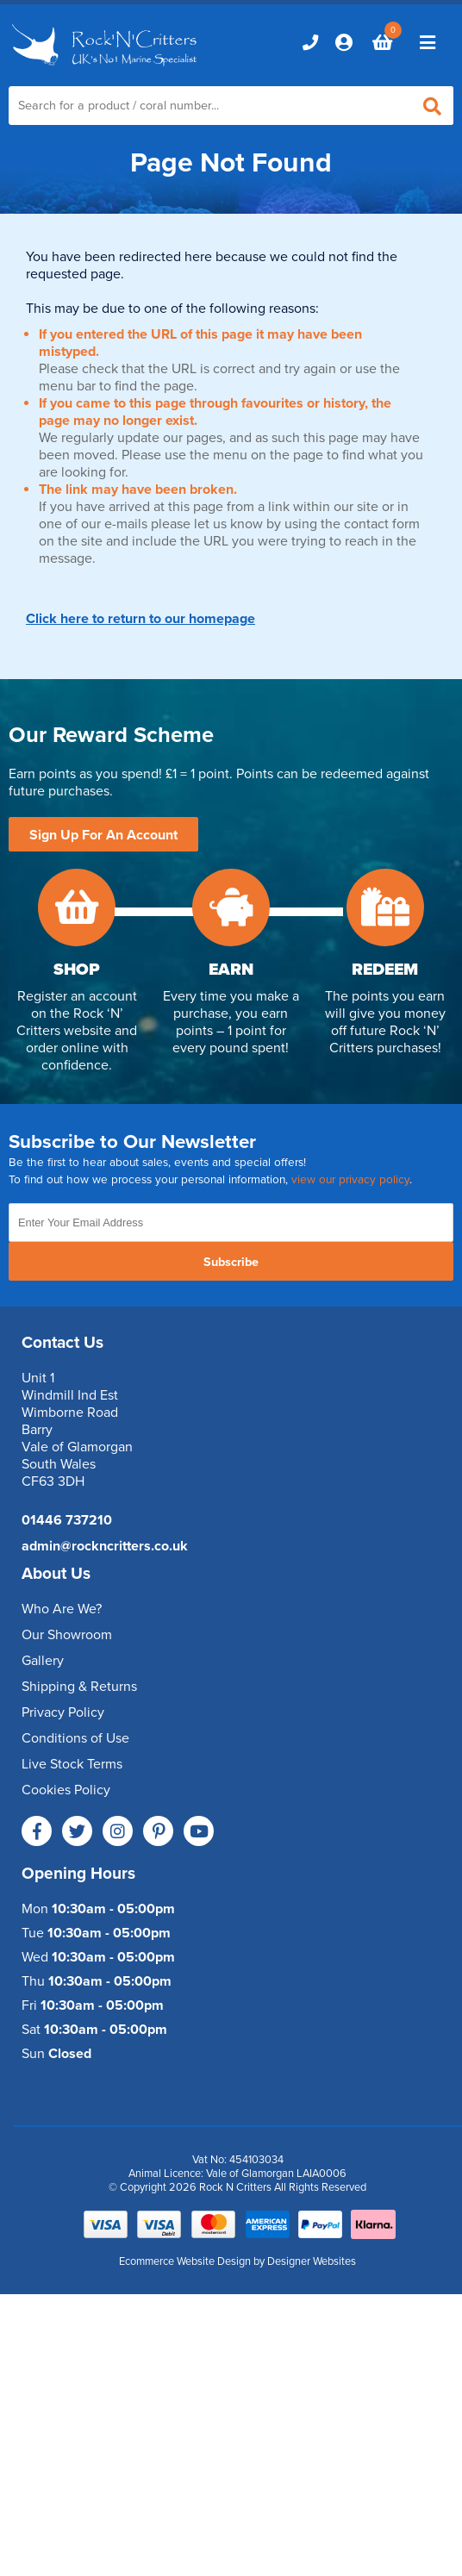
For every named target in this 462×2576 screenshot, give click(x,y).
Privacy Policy (63, 1712)
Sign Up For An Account (103, 835)
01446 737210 (67, 1520)
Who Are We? (62, 1609)
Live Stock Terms (72, 1764)
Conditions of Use (75, 1738)
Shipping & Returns (79, 1686)
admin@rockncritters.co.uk (105, 1546)
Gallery (43, 1660)
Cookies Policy (66, 1790)
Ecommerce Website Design (185, 2261)
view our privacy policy (350, 1180)
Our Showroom (67, 1635)
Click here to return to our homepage (140, 618)
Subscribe (231, 1262)
